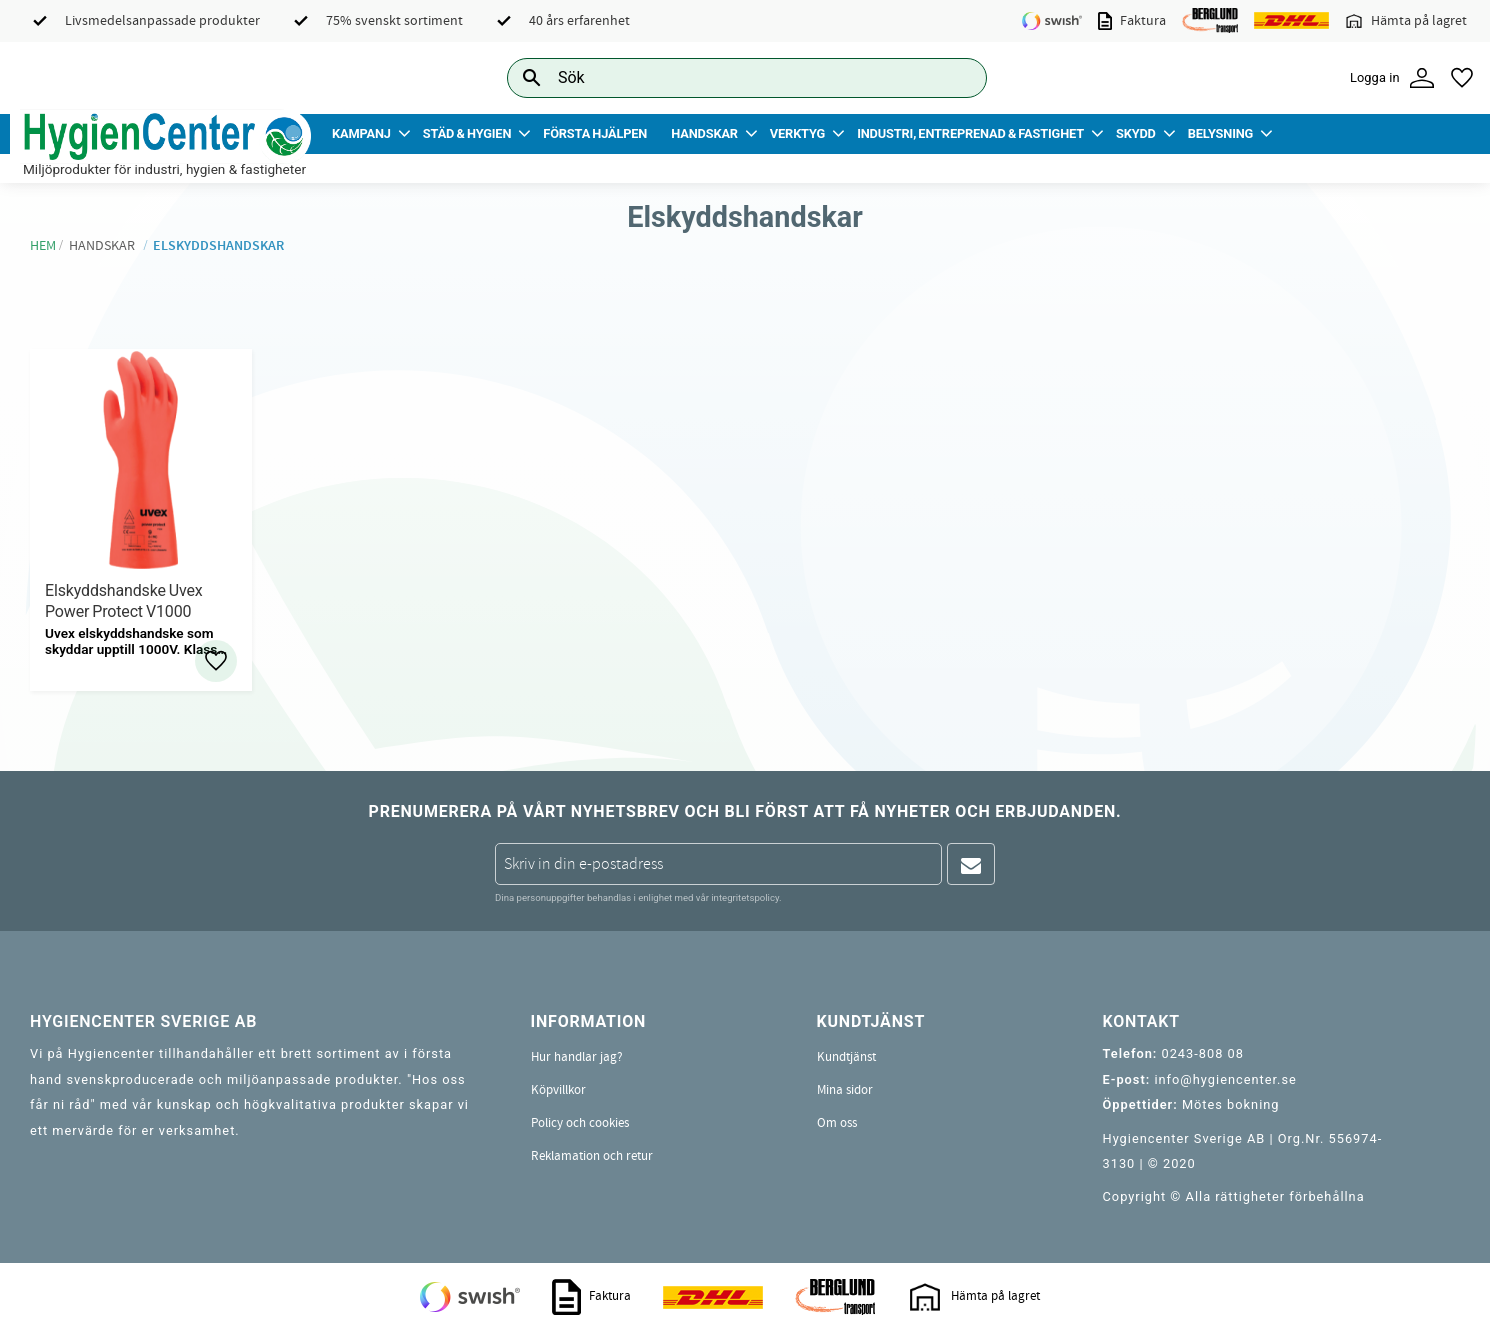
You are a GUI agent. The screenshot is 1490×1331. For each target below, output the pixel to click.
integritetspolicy (745, 897)
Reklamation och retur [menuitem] (592, 1156)
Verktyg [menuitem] (797, 133)
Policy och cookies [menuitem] (580, 1123)
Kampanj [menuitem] (361, 133)
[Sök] (956, 77)
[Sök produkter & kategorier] (724, 77)
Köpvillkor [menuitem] (558, 1090)
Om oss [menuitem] (837, 1123)
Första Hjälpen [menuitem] (595, 133)
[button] (1462, 78)
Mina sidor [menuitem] (845, 1090)
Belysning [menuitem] (1220, 133)
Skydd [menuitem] (1136, 133)
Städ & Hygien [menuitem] (467, 133)
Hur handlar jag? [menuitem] (577, 1057)
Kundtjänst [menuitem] (846, 1057)
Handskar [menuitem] (704, 133)
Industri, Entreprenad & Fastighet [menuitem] (970, 133)
